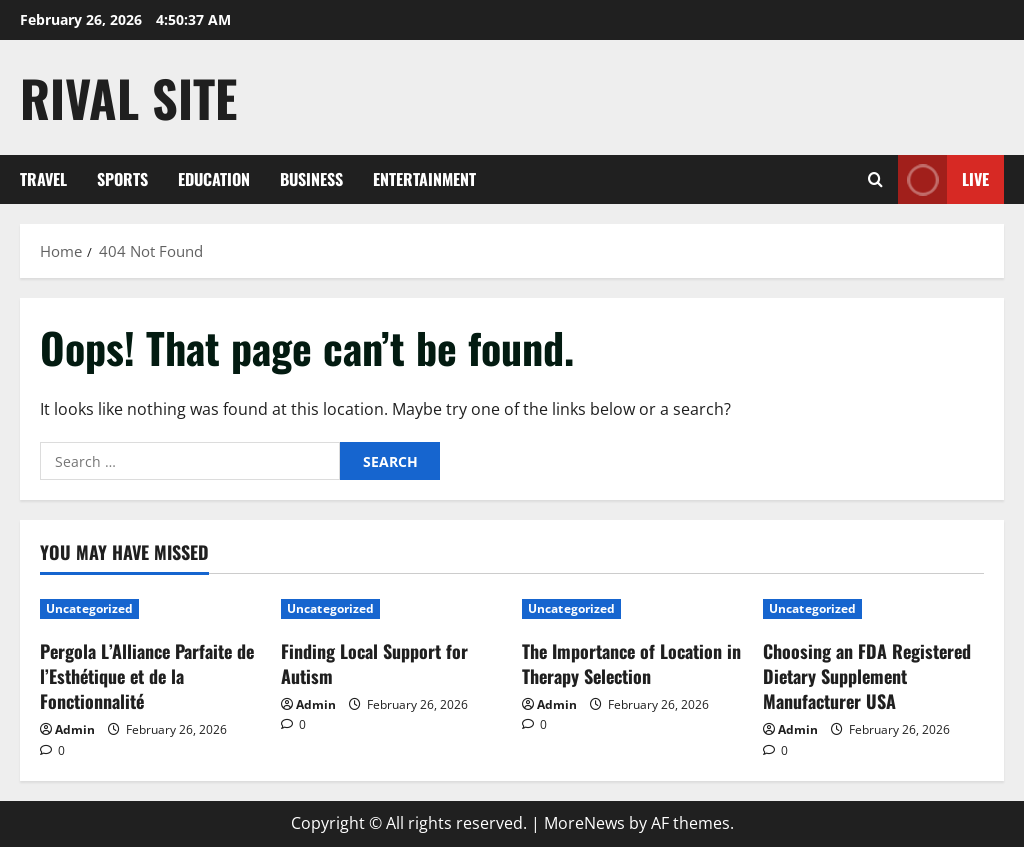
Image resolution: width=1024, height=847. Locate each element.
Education (214, 179)
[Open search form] (875, 179)
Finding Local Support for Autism (374, 663)
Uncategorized (89, 608)
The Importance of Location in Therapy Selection (631, 663)
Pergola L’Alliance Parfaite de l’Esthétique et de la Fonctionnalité (147, 676)
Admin (75, 729)
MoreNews (584, 823)
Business (311, 179)
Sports (122, 179)
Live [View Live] (943, 179)
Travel (43, 179)
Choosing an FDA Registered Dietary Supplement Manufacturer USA (867, 676)
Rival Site (128, 97)
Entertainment (424, 179)
